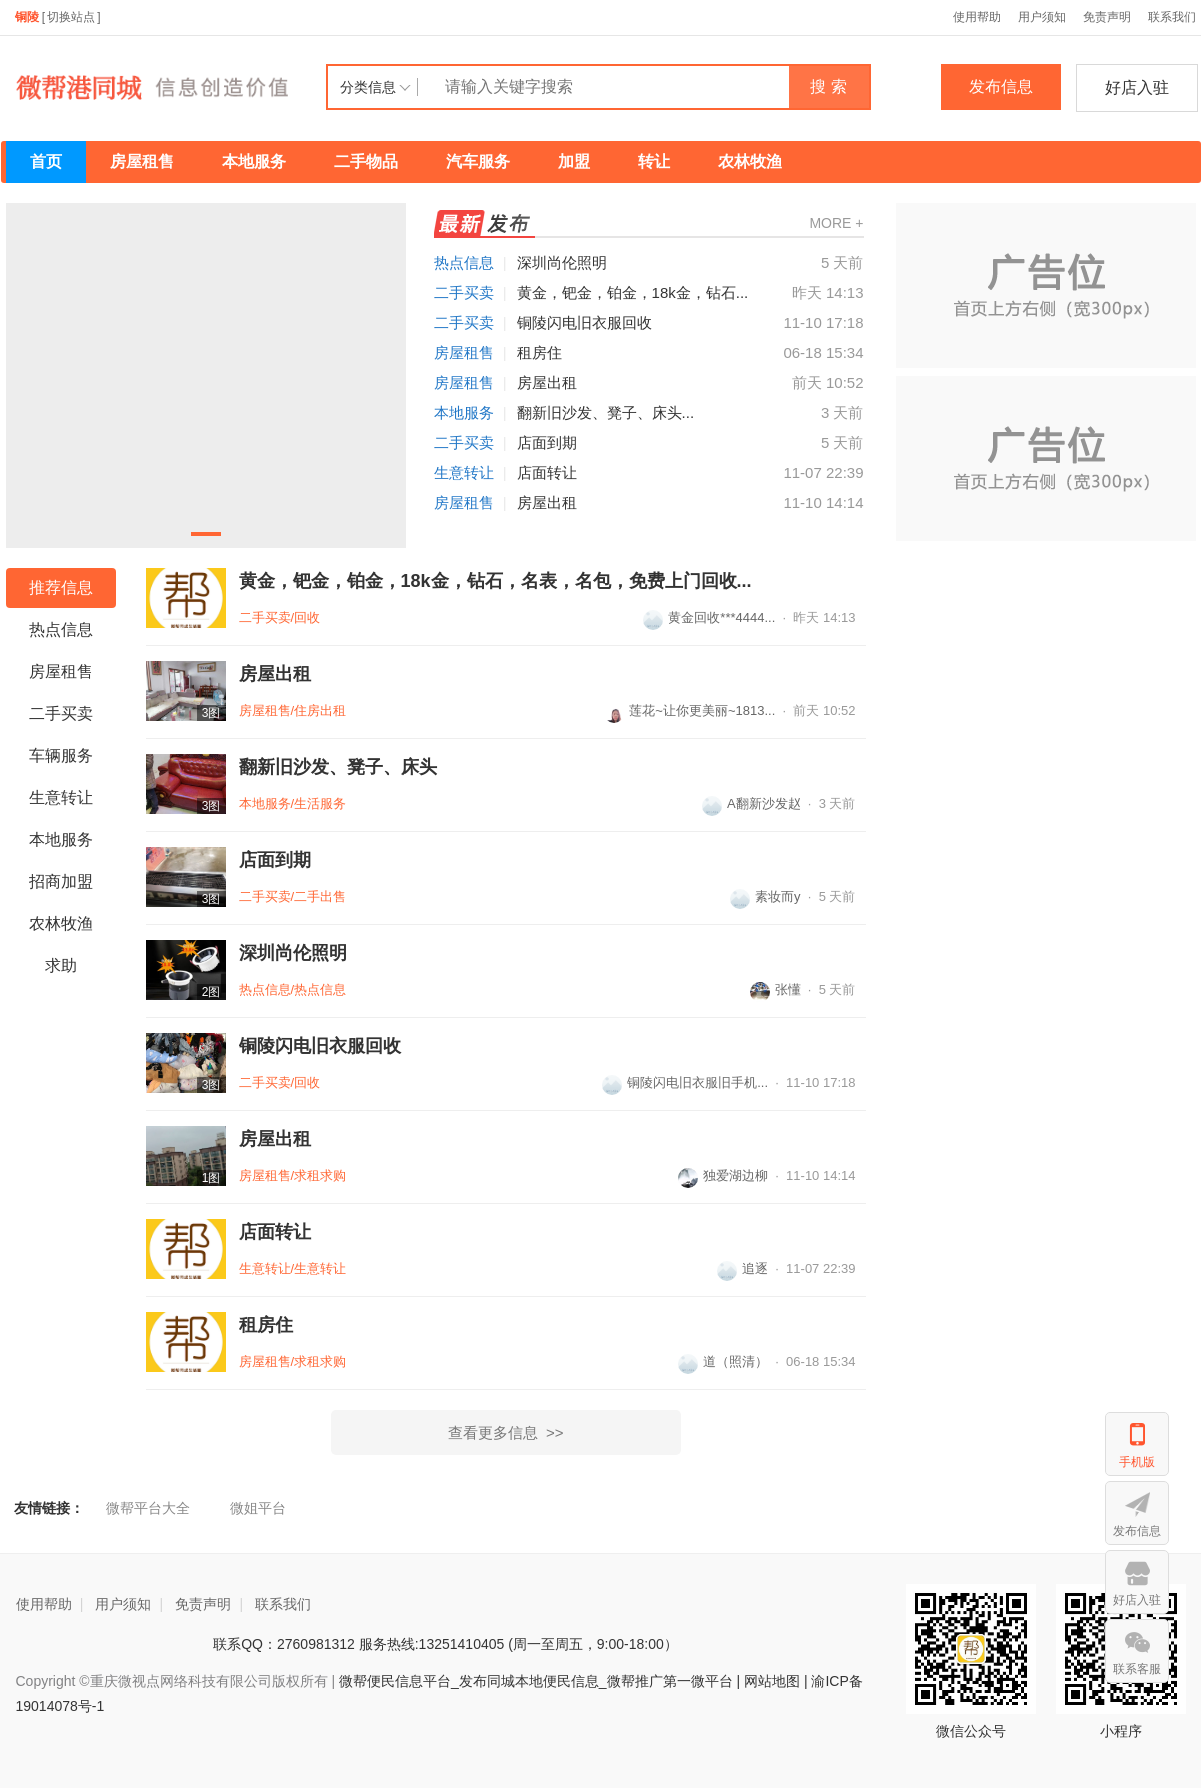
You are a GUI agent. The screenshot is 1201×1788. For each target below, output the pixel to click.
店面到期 (547, 442)
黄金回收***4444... (709, 617)
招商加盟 (61, 881)
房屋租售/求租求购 (293, 1175)
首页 (46, 161)
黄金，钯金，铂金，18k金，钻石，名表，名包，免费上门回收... (495, 581)
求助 (61, 965)
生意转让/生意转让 (293, 1268)
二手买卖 (464, 292)
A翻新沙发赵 (751, 803)
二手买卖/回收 (280, 617)
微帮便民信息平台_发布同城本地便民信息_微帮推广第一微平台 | (537, 1681)
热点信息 (464, 262)
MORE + (836, 223)
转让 (654, 161)
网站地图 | (776, 1681)
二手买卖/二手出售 (293, 896)
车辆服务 (61, 755)
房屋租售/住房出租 (293, 710)
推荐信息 (61, 587)
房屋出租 (547, 382)
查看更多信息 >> (506, 1432)
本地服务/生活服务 (293, 803)
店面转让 (547, 472)
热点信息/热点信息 (293, 989)
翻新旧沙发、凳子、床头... (606, 412)
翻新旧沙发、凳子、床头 (338, 767)
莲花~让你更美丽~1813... (689, 710)
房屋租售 (142, 161)
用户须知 (1042, 17)
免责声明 (1107, 17)
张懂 (775, 989)
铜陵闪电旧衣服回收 (584, 322)
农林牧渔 (750, 161)
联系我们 (283, 1604)
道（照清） (723, 1361)
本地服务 (254, 161)
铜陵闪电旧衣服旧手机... (685, 1082)
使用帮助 (977, 17)
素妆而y (765, 896)
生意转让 (464, 472)
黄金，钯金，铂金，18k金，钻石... (633, 292)
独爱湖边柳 (723, 1175)
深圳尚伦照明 (562, 262)
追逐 (742, 1268)
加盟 (574, 161)
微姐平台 (258, 1508)
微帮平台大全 (148, 1508)
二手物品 (366, 161)
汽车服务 (478, 161)
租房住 (539, 352)
